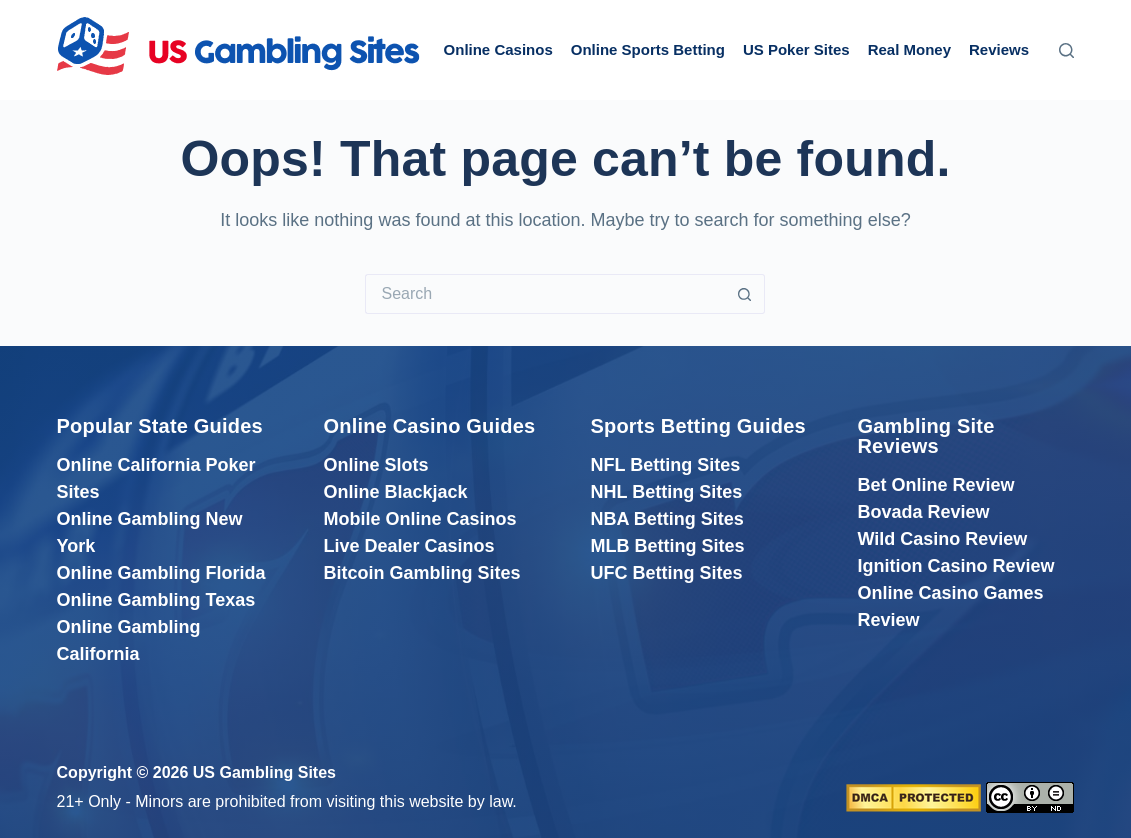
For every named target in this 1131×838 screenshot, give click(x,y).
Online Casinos (498, 49)
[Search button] (745, 294)
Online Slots (376, 465)
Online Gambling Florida (161, 573)
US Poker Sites (796, 49)
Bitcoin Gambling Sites (422, 573)
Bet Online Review (935, 485)
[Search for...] (545, 294)
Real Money (909, 49)
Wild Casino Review (942, 539)
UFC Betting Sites (666, 573)
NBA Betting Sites (666, 519)
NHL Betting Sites (666, 492)
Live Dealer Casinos (409, 546)
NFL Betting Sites (665, 465)
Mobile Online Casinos (420, 519)
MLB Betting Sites (667, 546)
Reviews (999, 49)
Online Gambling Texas (156, 600)
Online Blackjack (396, 492)
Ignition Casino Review (955, 566)
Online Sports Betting (648, 49)
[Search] (1066, 50)
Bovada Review (923, 512)
